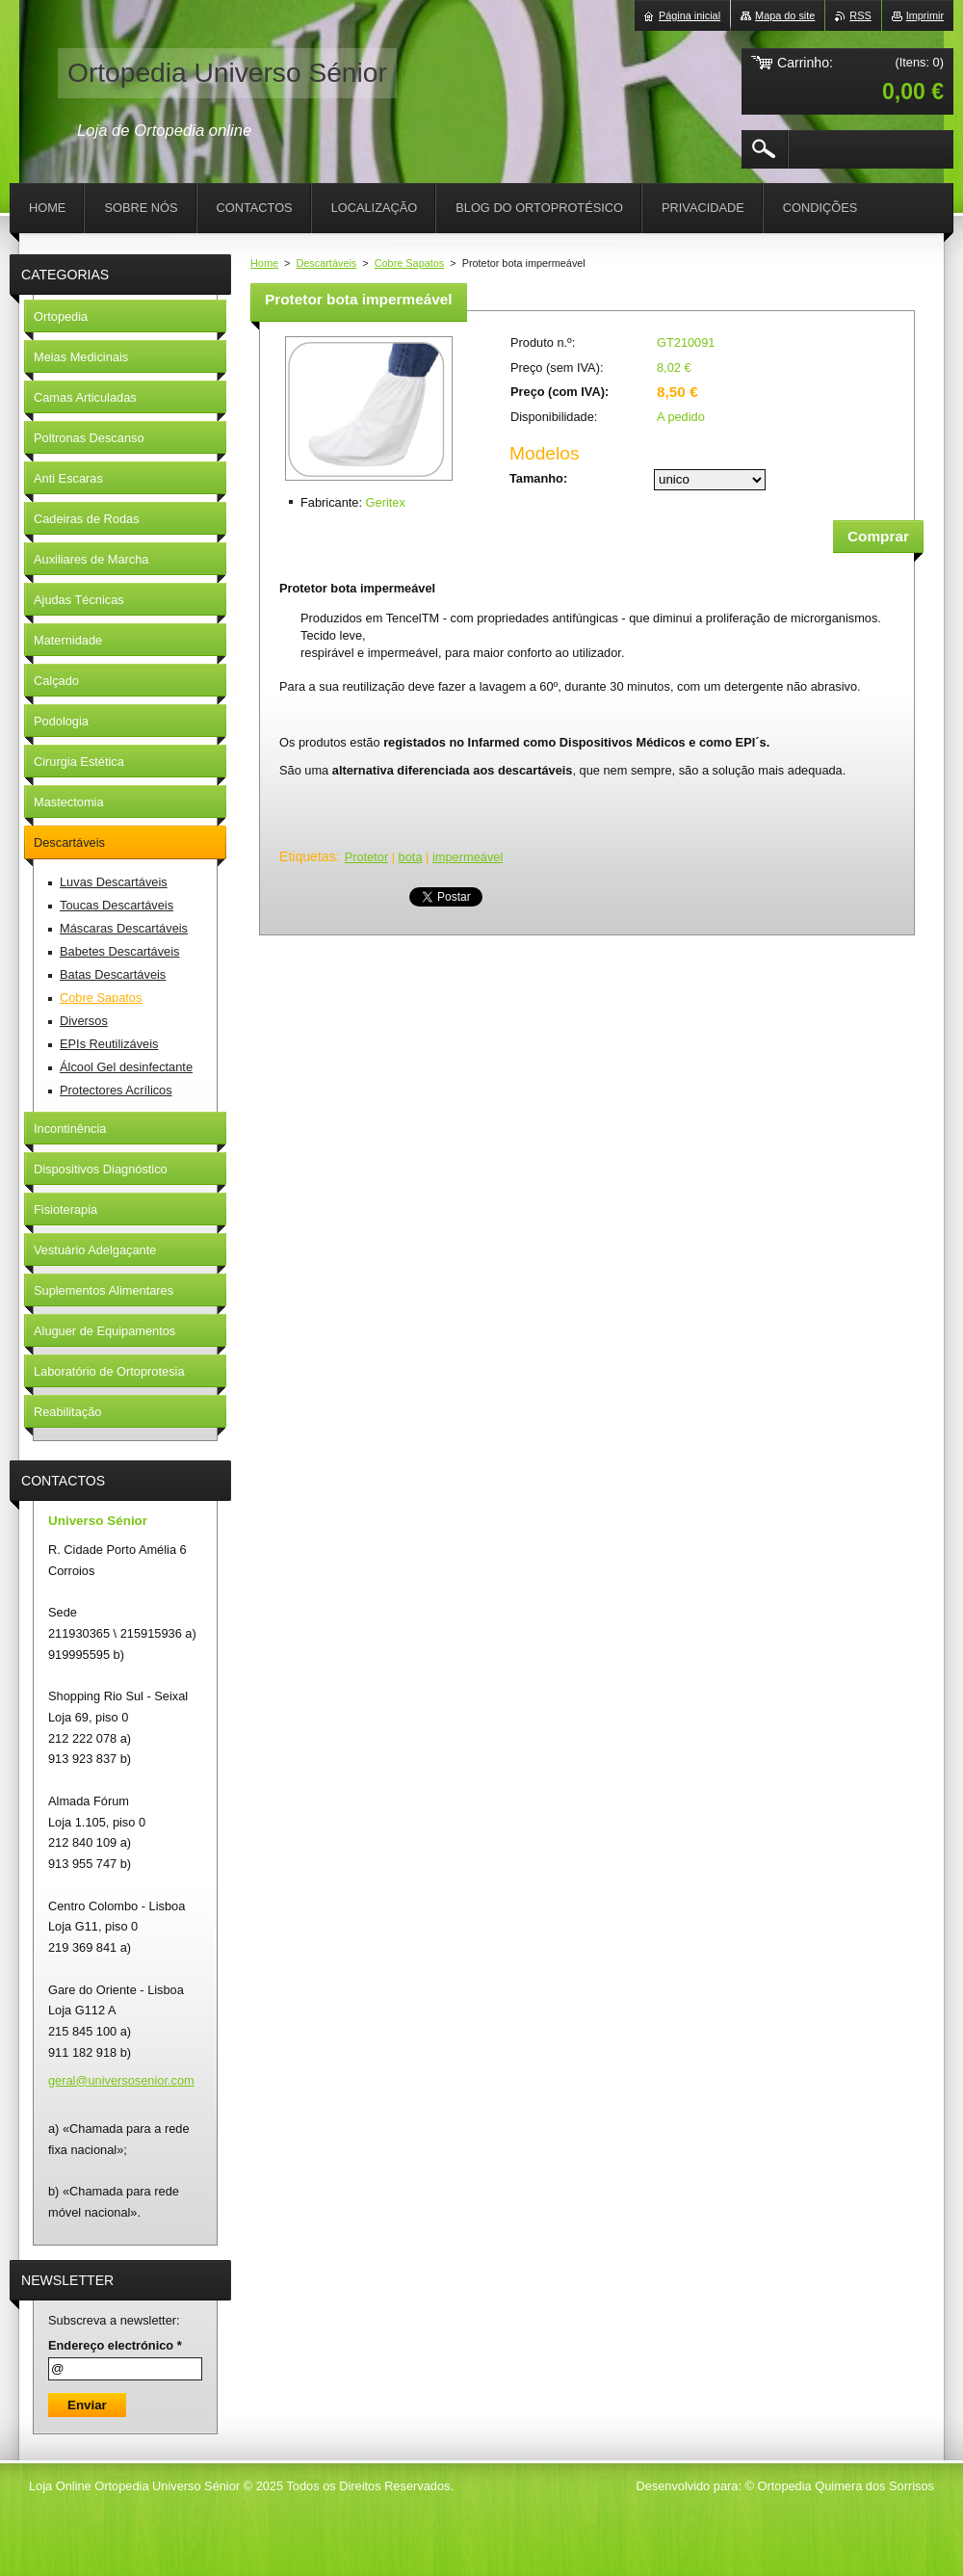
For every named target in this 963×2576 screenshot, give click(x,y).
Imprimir (925, 15)
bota (411, 857)
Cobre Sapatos (410, 263)
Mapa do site (785, 15)
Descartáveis (326, 263)
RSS (860, 15)
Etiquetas (307, 856)
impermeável (467, 857)
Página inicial (689, 15)
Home (264, 263)
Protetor (367, 857)
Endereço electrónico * (115, 2345)
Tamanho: (538, 478)
